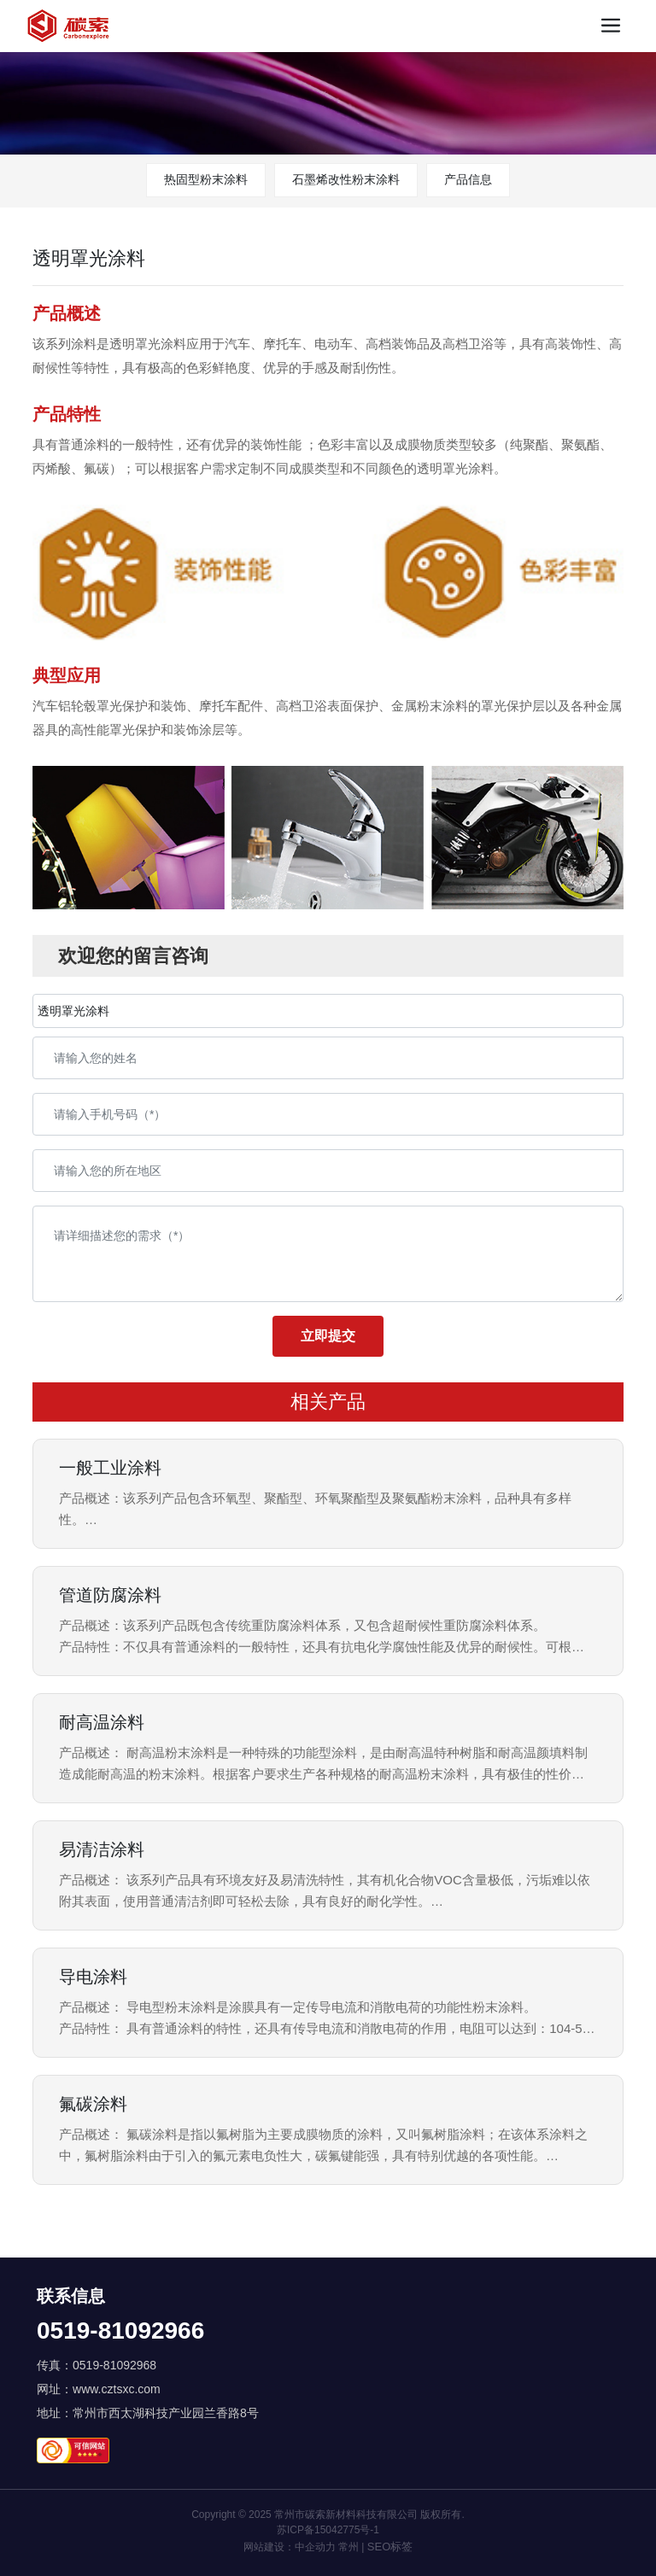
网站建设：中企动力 (289, 2547)
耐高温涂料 (101, 1722)
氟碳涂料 (93, 2103)
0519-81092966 (120, 2330)
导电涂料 (93, 1976)
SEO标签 (390, 2546)
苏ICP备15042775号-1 (328, 2530)
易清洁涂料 (101, 1849)
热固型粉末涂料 (206, 179)
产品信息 (468, 179)
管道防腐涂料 (110, 1595)
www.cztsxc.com (117, 2389)
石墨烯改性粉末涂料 (346, 179)
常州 (348, 2547)
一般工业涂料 (110, 1467)
